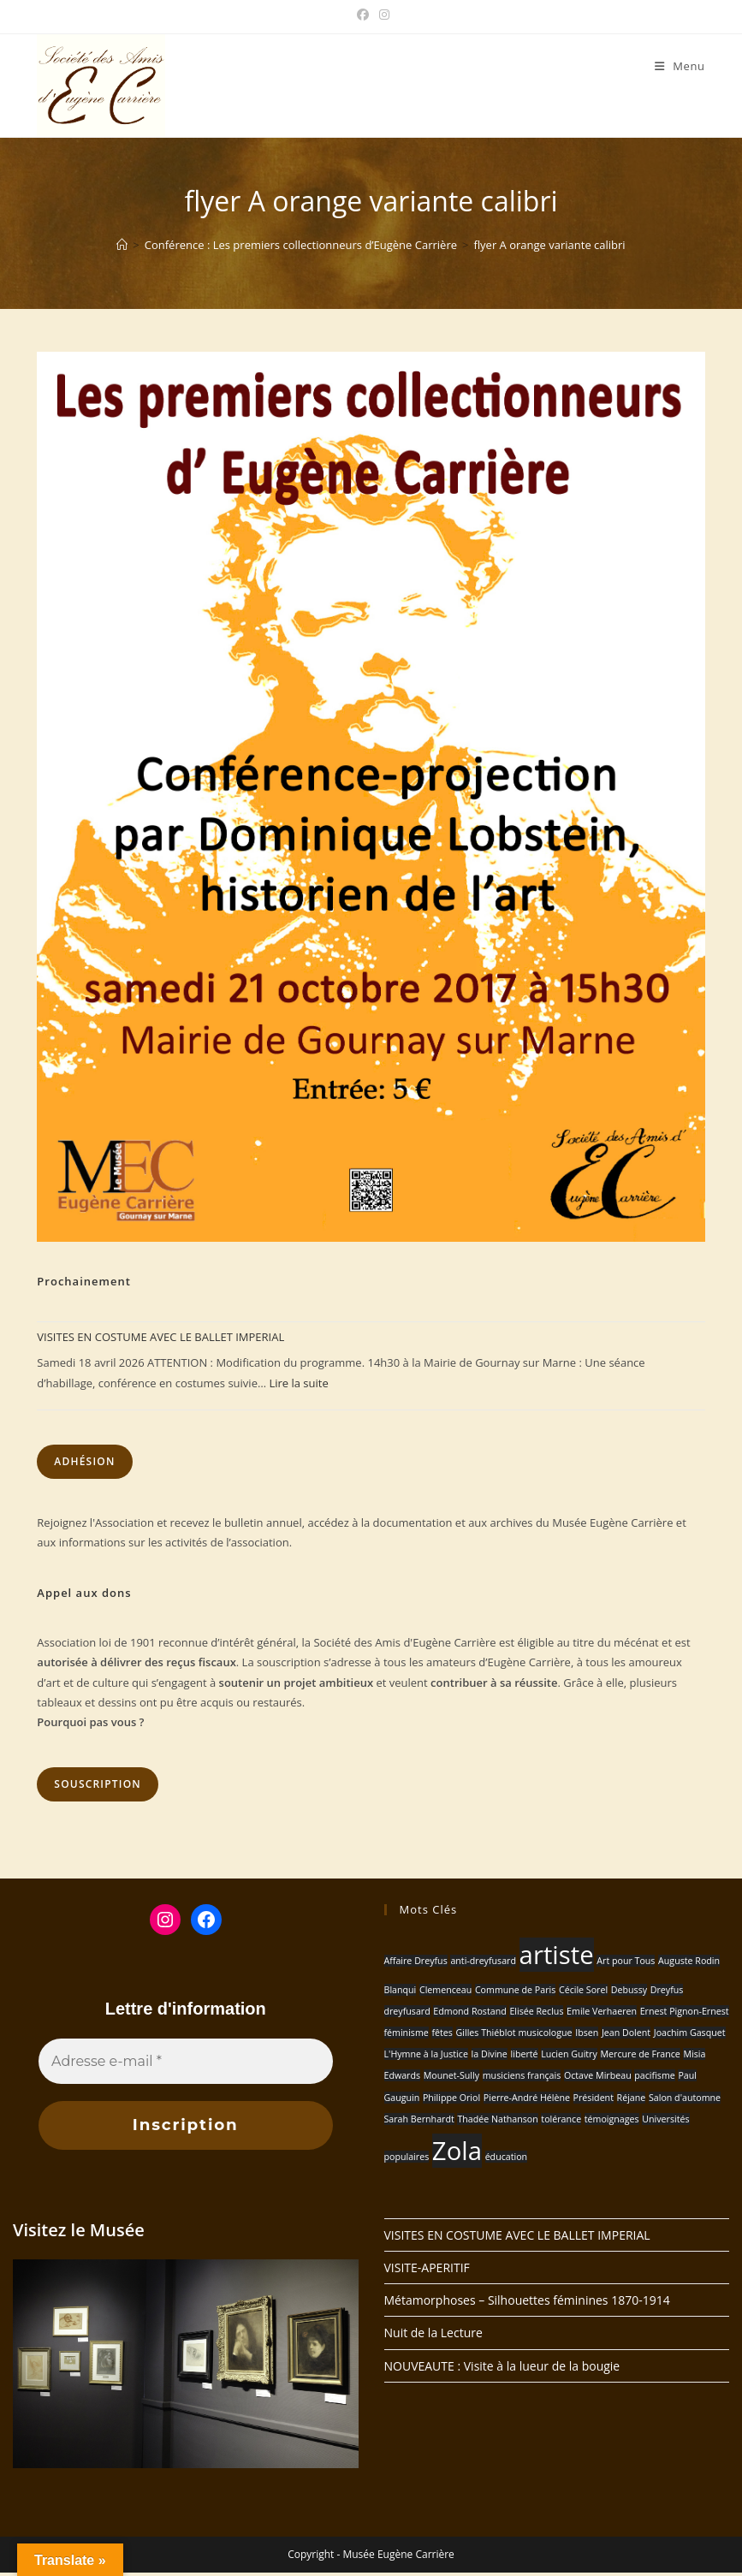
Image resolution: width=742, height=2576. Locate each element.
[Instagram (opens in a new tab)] (381, 14)
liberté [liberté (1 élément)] (524, 2054)
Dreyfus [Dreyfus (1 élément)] (667, 1990)
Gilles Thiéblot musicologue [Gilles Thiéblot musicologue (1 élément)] (514, 2033)
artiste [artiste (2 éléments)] (556, 1955)
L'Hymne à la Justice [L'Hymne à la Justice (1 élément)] (426, 2054)
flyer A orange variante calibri (549, 244)
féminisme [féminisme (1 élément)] (406, 2033)
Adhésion (84, 1461)
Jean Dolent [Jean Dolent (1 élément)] (626, 2033)
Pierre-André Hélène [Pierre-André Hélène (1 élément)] (527, 2098)
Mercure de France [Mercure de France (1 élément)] (640, 2054)
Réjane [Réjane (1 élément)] (631, 2098)
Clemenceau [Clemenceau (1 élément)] (445, 1990)
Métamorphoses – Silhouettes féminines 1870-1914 (527, 2303)
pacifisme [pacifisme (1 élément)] (654, 2075)
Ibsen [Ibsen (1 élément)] (586, 2033)
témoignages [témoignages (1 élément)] (612, 2119)
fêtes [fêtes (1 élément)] (441, 2033)
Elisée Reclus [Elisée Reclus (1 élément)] (536, 2011)
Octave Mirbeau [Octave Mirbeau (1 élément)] (598, 2075)
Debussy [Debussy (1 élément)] (629, 1990)
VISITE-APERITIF (427, 2271)
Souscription (97, 1784)
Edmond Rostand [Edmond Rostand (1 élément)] (469, 2011)
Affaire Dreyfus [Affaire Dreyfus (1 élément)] (416, 1961)
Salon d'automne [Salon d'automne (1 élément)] (685, 2098)
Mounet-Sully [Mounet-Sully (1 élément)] (451, 2075)
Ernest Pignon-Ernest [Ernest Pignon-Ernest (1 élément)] (684, 2011)
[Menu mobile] (680, 66)
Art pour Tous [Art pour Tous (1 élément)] (626, 1961)
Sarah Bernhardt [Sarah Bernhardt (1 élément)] (419, 2119)
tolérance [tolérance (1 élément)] (561, 2119)
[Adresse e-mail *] (186, 2062)
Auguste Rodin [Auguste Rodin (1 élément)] (689, 1961)
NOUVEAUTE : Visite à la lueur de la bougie (502, 2369)
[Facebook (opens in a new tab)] (363, 14)
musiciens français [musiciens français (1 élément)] (522, 2075)
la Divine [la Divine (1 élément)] (490, 2054)
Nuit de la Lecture (433, 2336)
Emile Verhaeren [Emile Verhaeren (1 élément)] (602, 2011)
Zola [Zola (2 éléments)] (457, 2151)
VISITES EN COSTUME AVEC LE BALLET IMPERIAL (160, 1336)
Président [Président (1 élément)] (593, 2098)
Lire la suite (298, 1383)
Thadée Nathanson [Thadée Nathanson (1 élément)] (497, 2119)
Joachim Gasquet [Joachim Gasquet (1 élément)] (690, 2033)
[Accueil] (122, 244)
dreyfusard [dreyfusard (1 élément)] (407, 2011)
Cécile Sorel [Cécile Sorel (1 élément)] (583, 1990)
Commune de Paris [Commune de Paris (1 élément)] (515, 1990)
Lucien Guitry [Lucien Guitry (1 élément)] (569, 2054)
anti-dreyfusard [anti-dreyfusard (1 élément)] (483, 1961)
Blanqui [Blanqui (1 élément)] (400, 1990)
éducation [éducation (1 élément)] (506, 2157)
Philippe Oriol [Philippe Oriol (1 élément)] (451, 2098)
